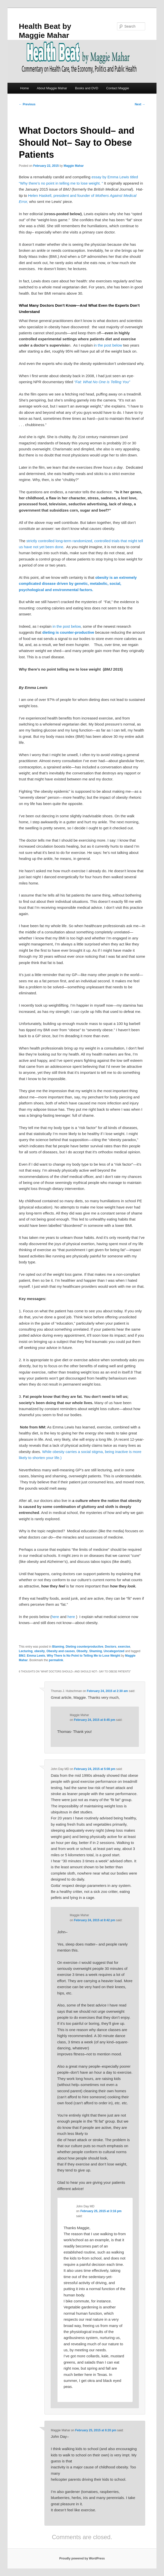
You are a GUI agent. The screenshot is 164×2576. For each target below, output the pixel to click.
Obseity (81, 1651)
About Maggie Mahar (52, 88)
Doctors (110, 1646)
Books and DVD (86, 88)
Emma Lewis (36, 1655)
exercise (124, 1646)
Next (140, 104)
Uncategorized (114, 1651)
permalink (56, 1660)
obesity (39, 1651)
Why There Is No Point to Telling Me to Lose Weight (83, 1655)
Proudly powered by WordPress (82, 2558)
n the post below (108, 345)
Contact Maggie (117, 88)
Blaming (58, 1646)
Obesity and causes (60, 1651)
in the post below (66, 626)
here (55, 1617)
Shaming (95, 1651)
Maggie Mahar (74, 166)
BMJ (22, 1655)
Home (24, 88)
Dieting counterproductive (84, 1646)
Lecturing (26, 1651)
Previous (27, 104)
